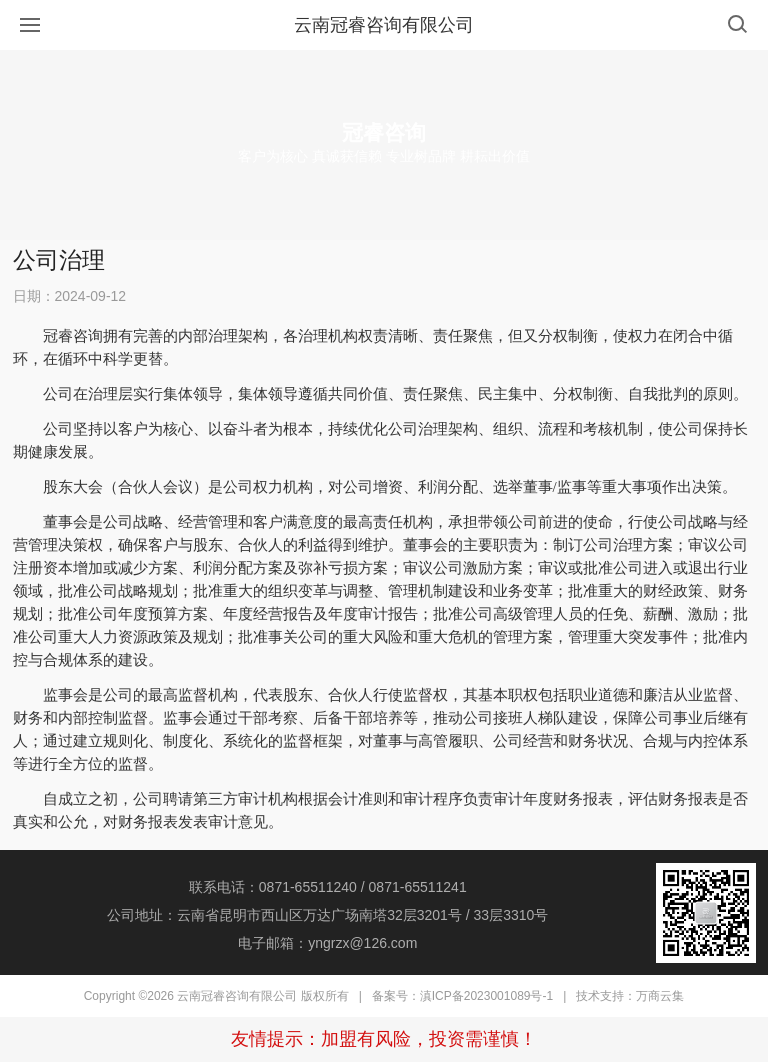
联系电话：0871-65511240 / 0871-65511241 (328, 887)
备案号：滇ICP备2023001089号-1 (462, 996)
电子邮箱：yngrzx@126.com (327, 943)
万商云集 (660, 996)
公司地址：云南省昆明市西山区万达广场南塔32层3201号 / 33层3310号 (327, 915)
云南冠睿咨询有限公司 (384, 25)
